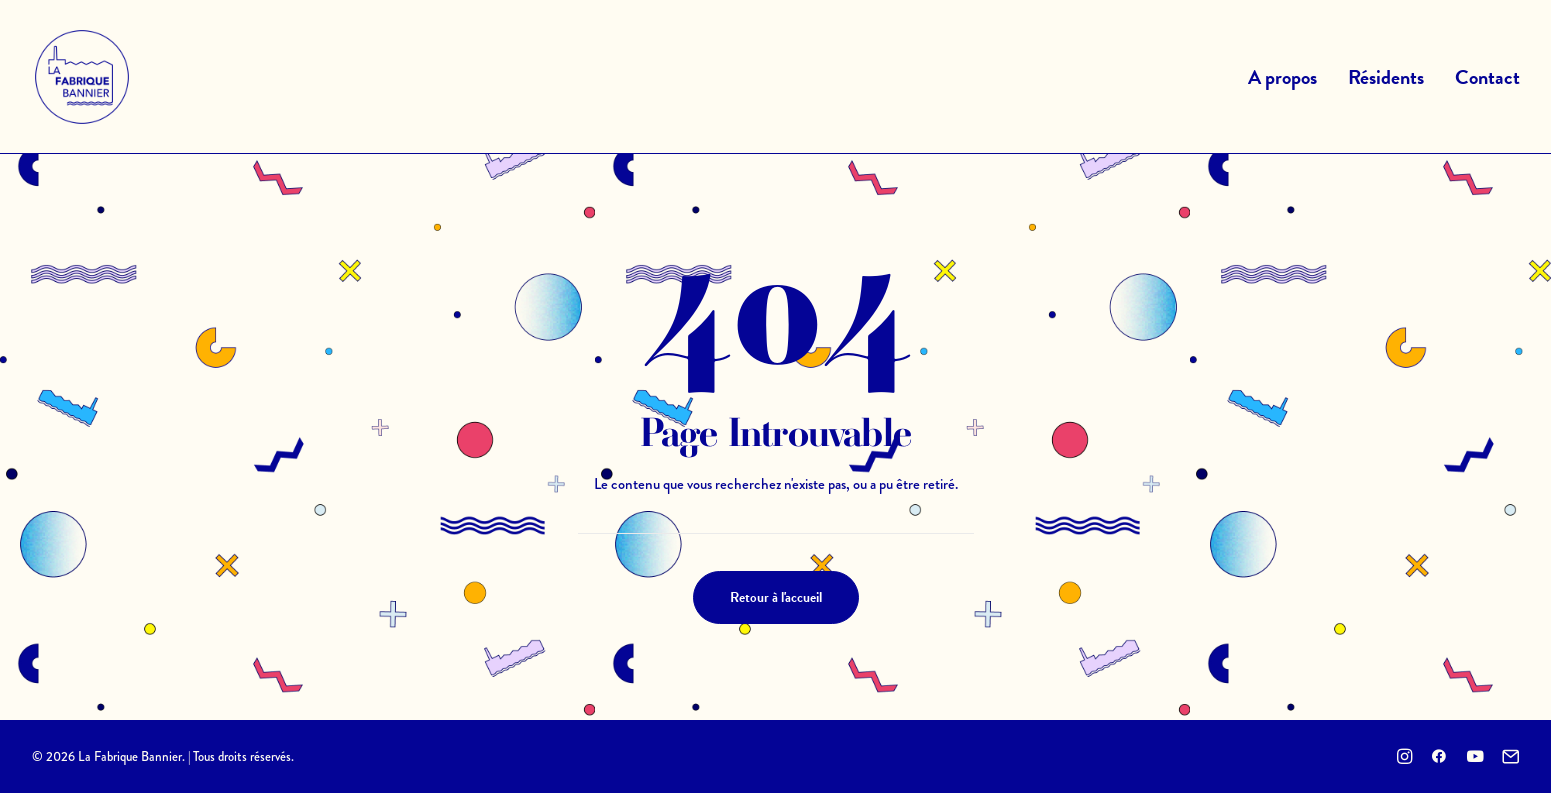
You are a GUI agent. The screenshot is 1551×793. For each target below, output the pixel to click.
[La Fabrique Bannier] (82, 77)
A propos (1282, 77)
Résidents (1386, 77)
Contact (1487, 77)
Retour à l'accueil (776, 597)
